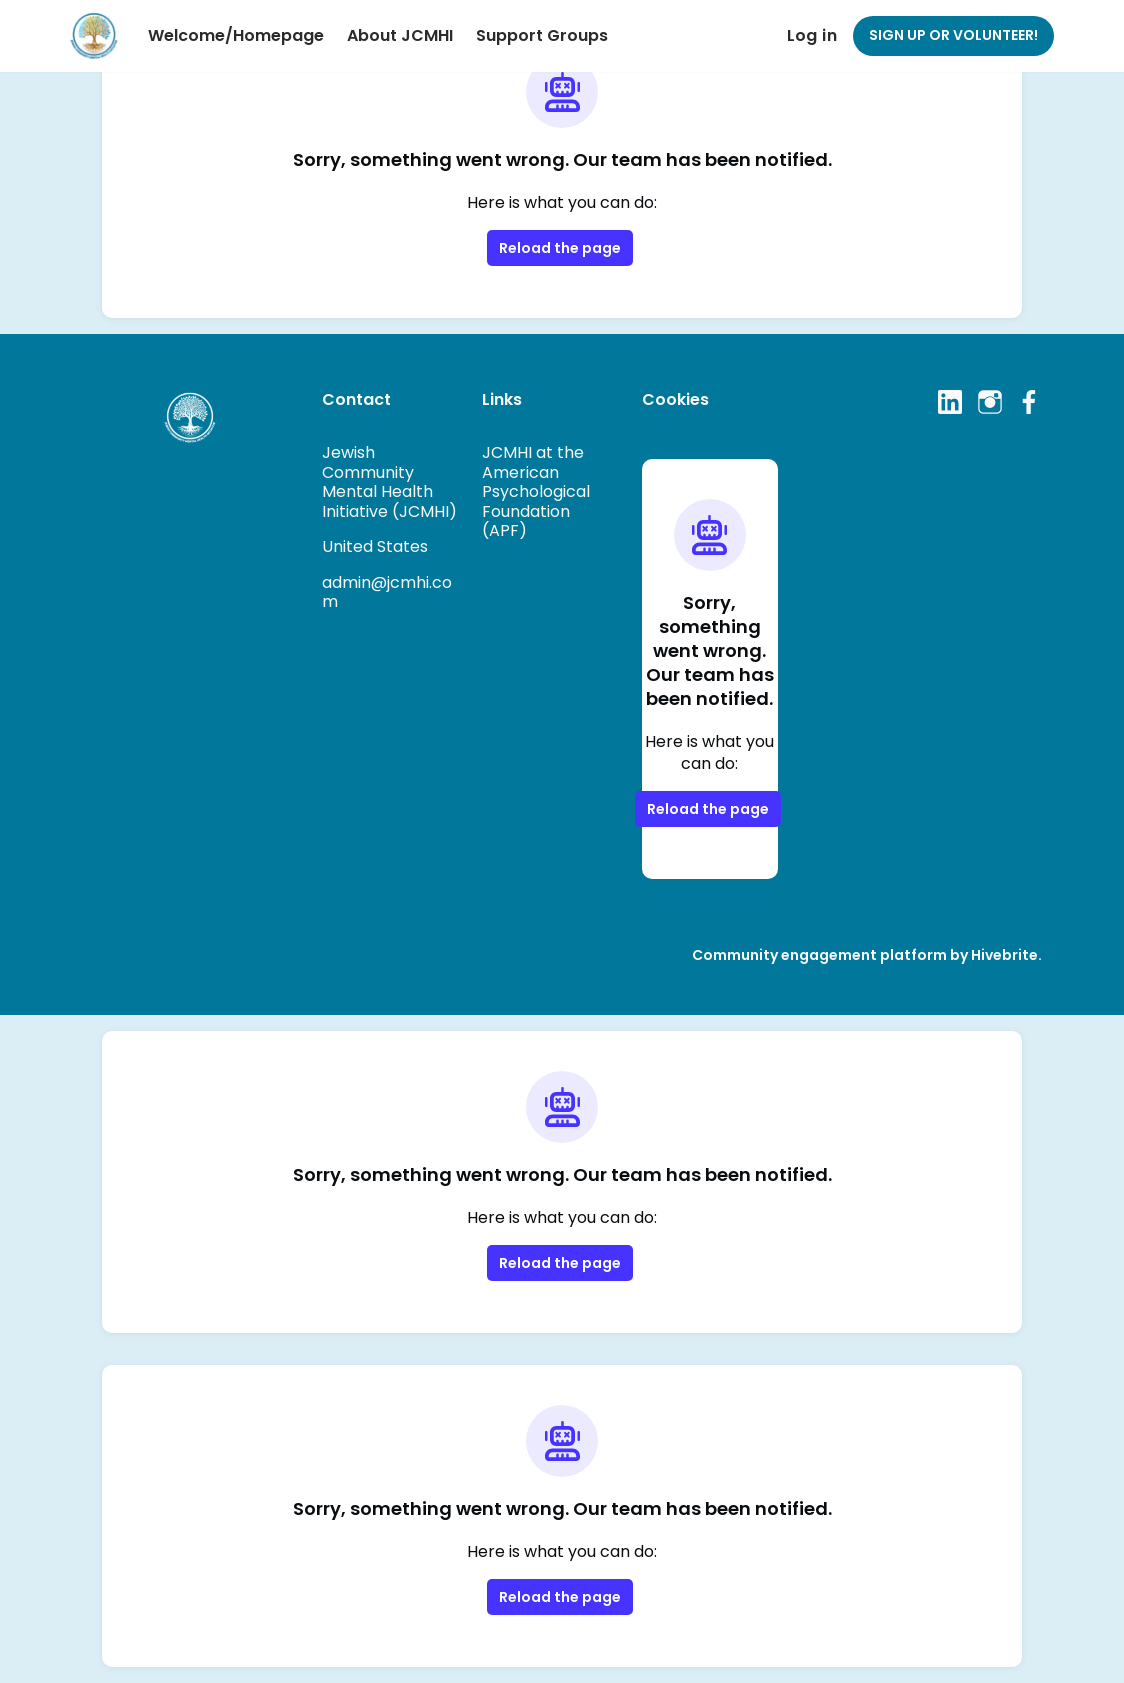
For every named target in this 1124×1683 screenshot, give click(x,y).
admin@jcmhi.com (387, 592)
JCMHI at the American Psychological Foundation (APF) (536, 491)
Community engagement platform (819, 955)
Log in (812, 35)
